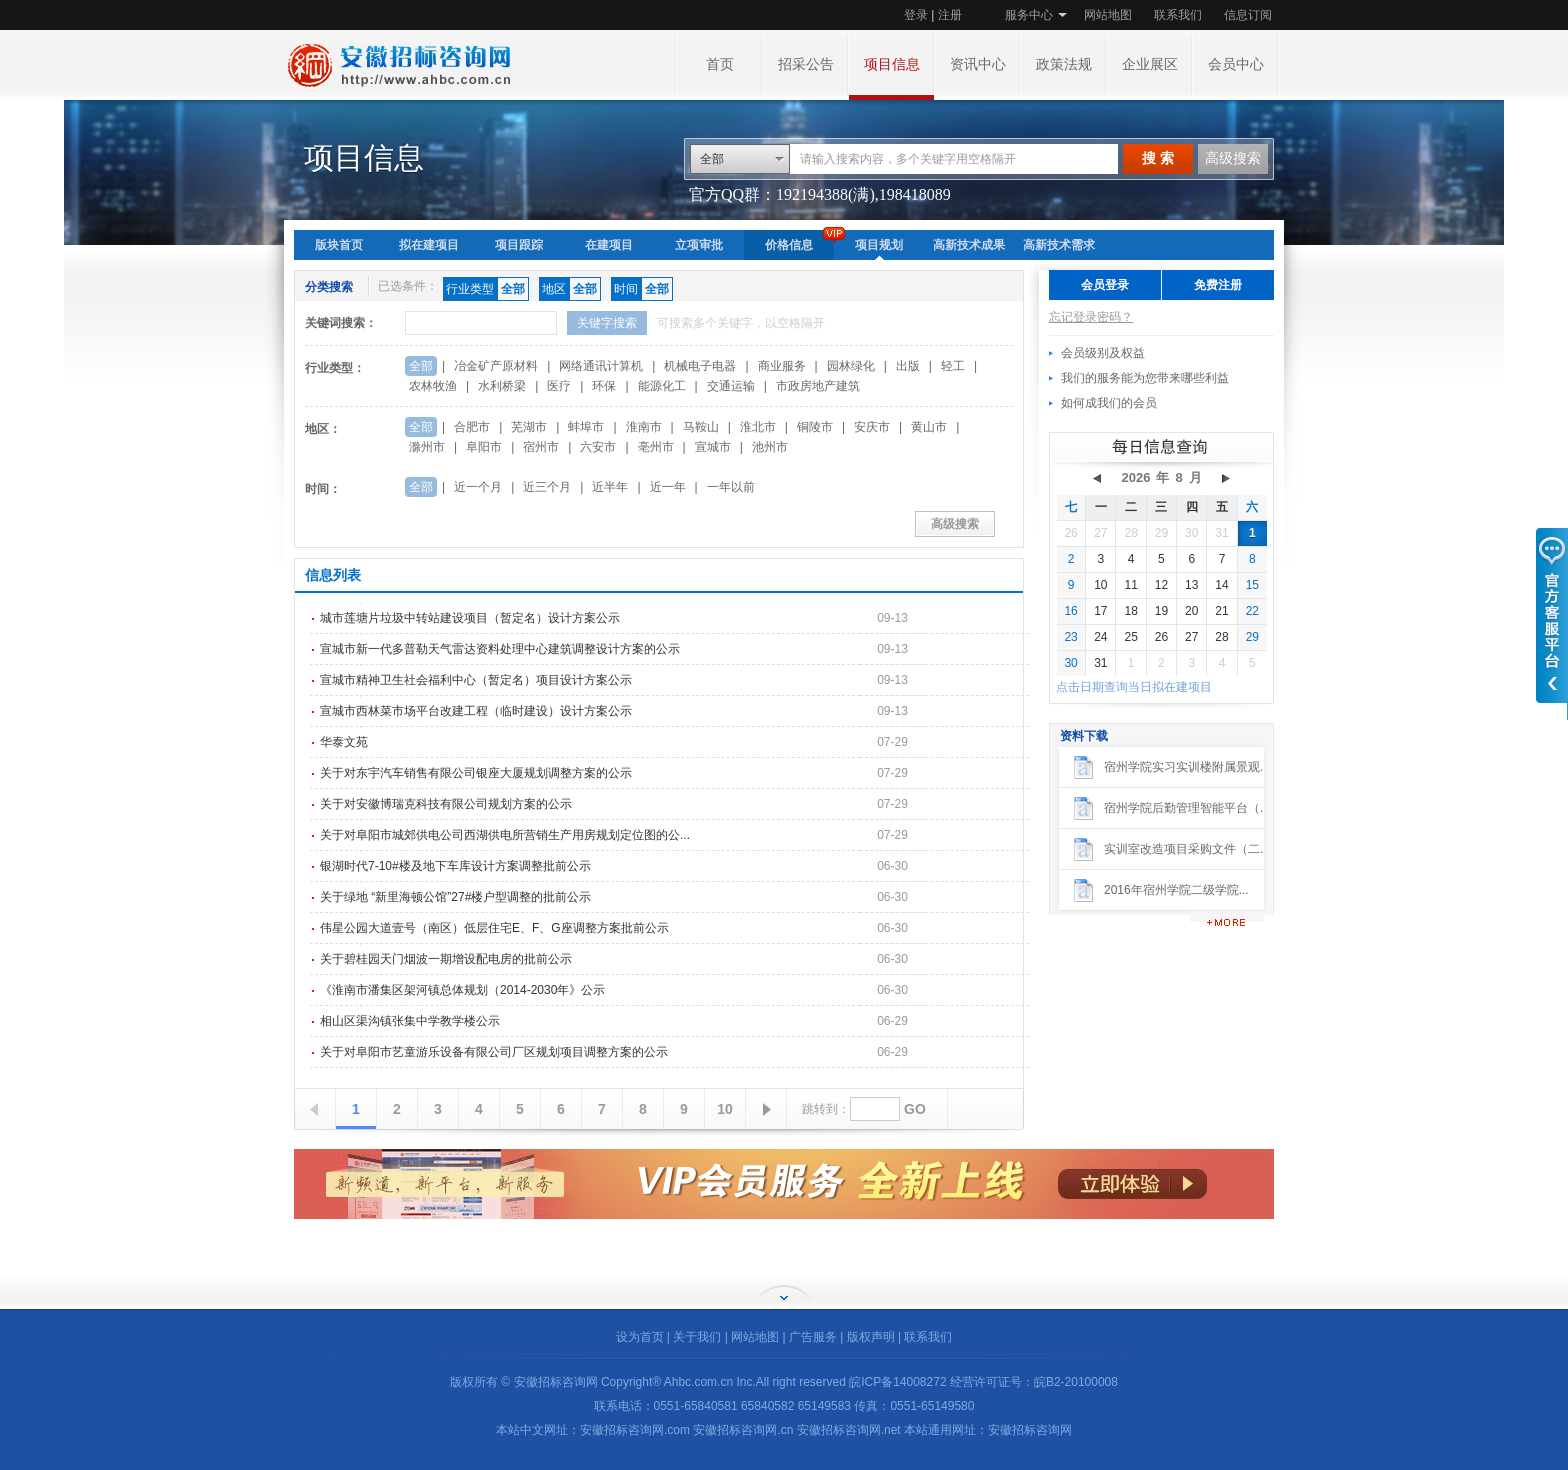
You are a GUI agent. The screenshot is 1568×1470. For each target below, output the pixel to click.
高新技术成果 (969, 245)
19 (1161, 611)
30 (1191, 533)
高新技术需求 (1059, 245)
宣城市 (713, 447)
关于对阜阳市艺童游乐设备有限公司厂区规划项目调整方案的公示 (494, 1052)
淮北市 (758, 427)
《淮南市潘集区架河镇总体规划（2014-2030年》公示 (462, 990)
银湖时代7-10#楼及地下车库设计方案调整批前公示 (455, 866)
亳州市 (656, 447)
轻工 (953, 366)
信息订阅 (1248, 15)
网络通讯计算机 (601, 366)
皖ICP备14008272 (897, 1382)
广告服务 (813, 1337)
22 (1252, 611)
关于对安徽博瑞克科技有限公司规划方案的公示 (446, 804)
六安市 (598, 447)
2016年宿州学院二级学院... (1176, 890)
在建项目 (609, 245)
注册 (950, 15)
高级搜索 (1233, 158)
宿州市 (541, 447)
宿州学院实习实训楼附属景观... (1187, 767)
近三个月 (547, 487)
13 (1191, 585)
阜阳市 (484, 447)
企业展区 (1150, 64)
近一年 (668, 487)
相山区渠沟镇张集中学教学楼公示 (410, 1021)
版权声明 (871, 1337)
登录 (916, 15)
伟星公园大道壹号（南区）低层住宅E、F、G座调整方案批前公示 (494, 928)
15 (1252, 585)
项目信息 (892, 64)
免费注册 (1218, 285)
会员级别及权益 (1103, 353)
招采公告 (806, 64)
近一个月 (478, 487)
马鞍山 (701, 427)
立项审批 (699, 245)
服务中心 (1029, 15)
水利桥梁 (502, 386)
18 (1130, 611)
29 (1161, 533)
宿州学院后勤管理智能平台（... (1187, 808)
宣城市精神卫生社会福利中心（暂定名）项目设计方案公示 (476, 680)
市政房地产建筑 (818, 386)
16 (1070, 611)
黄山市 (929, 427)
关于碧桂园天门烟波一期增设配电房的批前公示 (446, 959)
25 (1130, 637)
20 (1191, 611)
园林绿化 (851, 366)
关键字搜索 (607, 323)
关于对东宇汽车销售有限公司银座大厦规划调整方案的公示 (476, 773)
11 (1130, 585)
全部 (712, 159)
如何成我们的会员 (1109, 403)
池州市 (770, 447)
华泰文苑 (344, 742)
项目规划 (879, 245)
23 (1070, 637)
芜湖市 (529, 427)
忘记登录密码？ (1091, 317)
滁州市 (427, 447)
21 (1221, 611)
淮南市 (644, 427)
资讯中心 (978, 64)
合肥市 (472, 427)
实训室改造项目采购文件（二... (1187, 849)
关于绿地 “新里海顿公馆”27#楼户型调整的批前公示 (455, 897)
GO (915, 1109)
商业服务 (782, 366)
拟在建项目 (429, 245)
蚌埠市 (586, 427)
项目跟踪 (519, 245)
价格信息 (789, 245)
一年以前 (731, 487)
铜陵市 (815, 427)
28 (1130, 533)
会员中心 (1236, 64)
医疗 (559, 386)
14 (1221, 585)
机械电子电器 (700, 366)
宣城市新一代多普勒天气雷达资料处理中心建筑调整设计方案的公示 (500, 649)
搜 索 (1158, 158)
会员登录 (1105, 285)
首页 (720, 64)
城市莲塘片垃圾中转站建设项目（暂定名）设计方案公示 (470, 618)
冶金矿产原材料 (496, 366)
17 (1100, 611)
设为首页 (640, 1337)
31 (1221, 533)
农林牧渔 (433, 386)
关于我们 (697, 1337)
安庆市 (872, 427)
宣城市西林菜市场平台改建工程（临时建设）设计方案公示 (476, 711)
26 (1070, 533)
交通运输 (731, 386)
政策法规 (1064, 64)
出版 (908, 366)
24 (1100, 637)
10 (725, 1109)
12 (1161, 585)
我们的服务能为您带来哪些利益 (1145, 378)
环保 (604, 386)
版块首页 (339, 245)
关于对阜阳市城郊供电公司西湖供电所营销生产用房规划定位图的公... (505, 835)
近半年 (610, 487)
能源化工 (662, 386)
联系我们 (1178, 15)
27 (1100, 533)
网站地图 (1108, 15)
